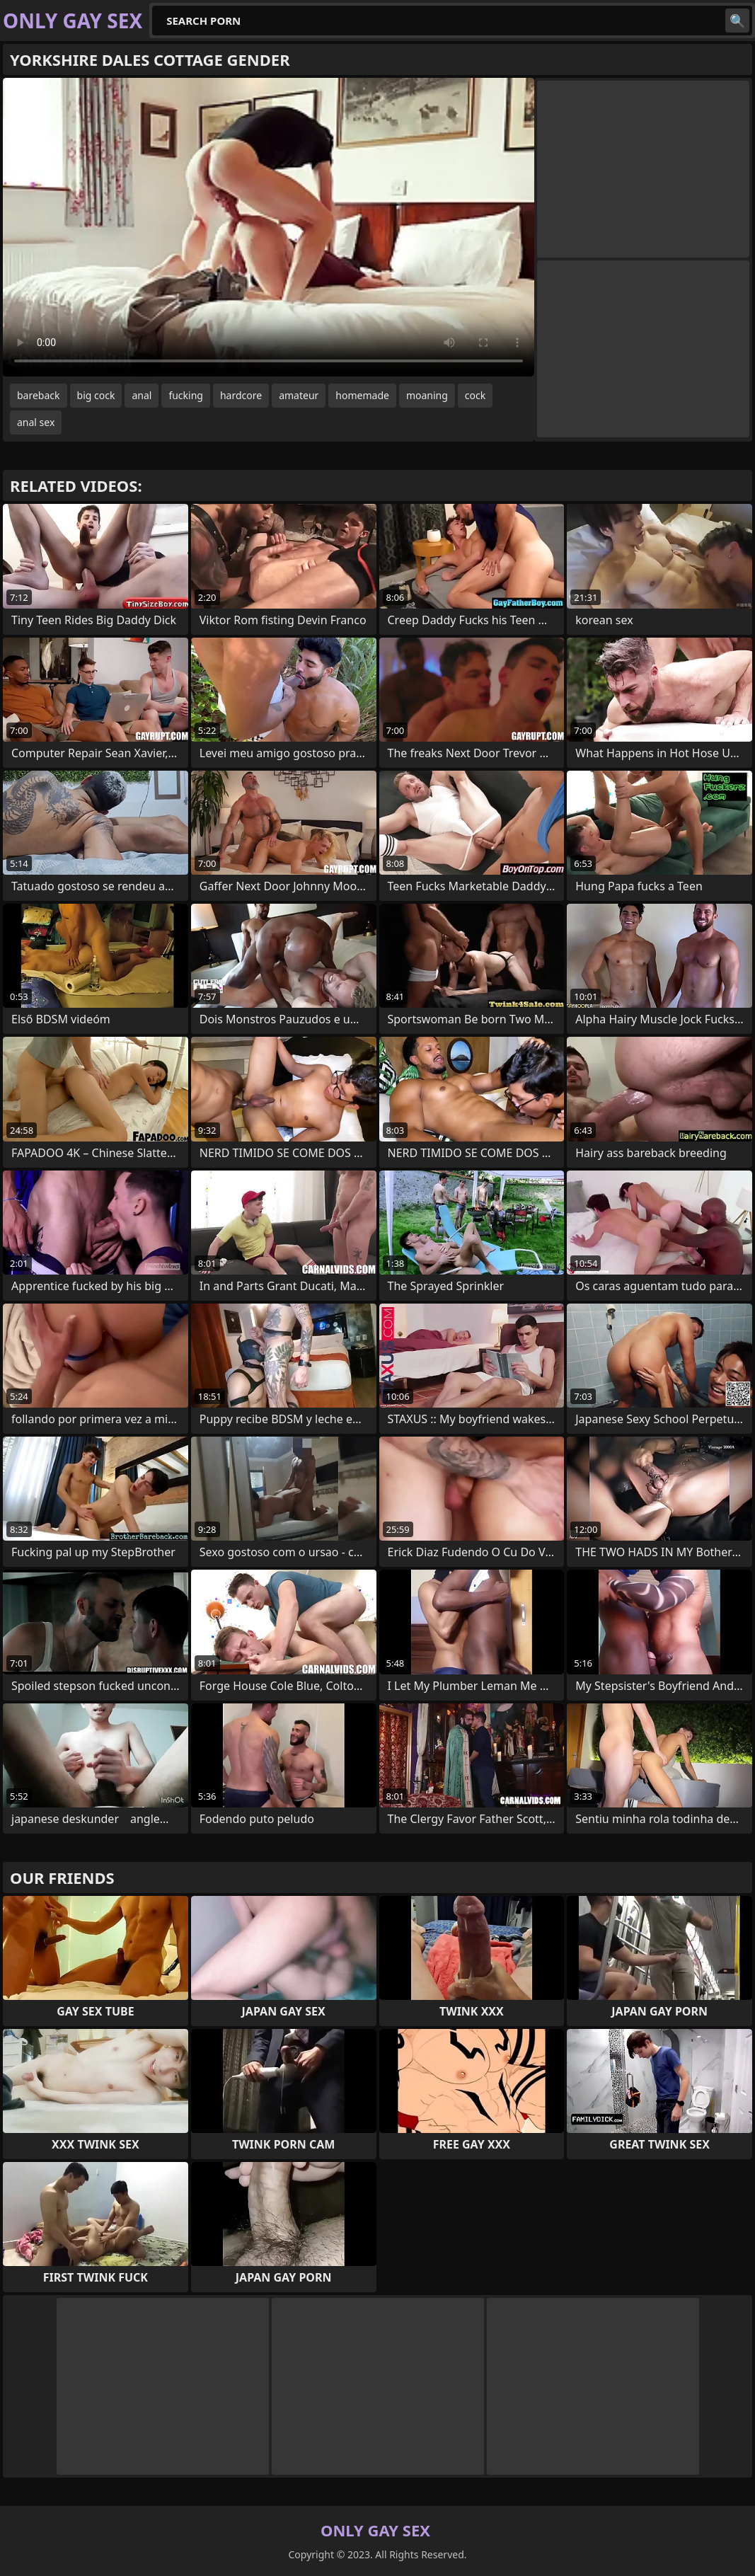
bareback (38, 395)
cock (475, 395)
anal (141, 395)
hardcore (241, 395)
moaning (427, 395)
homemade (362, 395)
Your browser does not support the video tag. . (268, 227)
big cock (96, 395)
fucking (185, 395)
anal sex (35, 422)
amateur (298, 395)
